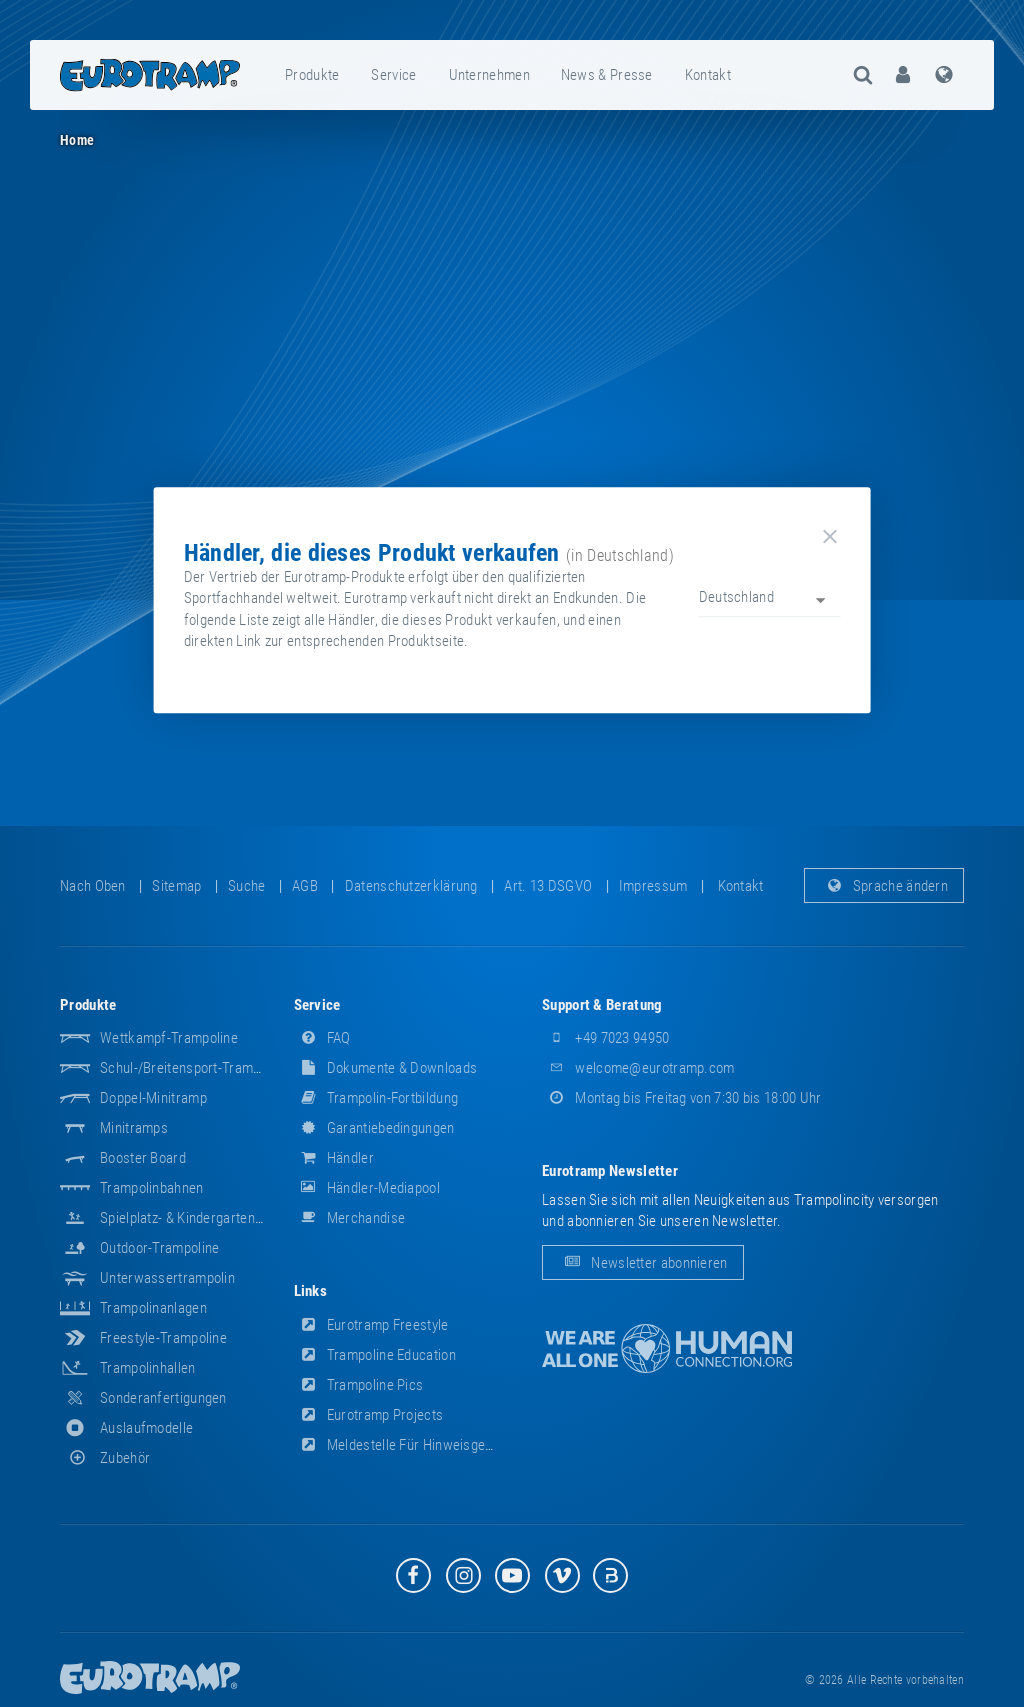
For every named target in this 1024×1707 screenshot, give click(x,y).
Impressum (653, 886)
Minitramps (134, 1128)
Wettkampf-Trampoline (169, 1038)
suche (247, 886)
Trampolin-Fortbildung (376, 1098)
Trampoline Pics (359, 1385)
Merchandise (350, 1218)
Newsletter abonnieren (643, 1263)
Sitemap (176, 886)
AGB (305, 886)
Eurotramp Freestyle (371, 1325)
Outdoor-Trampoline (159, 1248)
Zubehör (105, 1458)
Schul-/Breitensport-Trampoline (194, 1068)
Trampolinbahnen (152, 1188)
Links (311, 1291)
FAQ (322, 1038)
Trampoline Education (375, 1355)
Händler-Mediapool (367, 1188)
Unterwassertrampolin (167, 1278)
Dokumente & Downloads (386, 1068)
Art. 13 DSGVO (548, 886)
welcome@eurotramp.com (638, 1068)
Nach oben (93, 886)
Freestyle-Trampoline (163, 1338)
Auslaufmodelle (146, 1428)
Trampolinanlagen (153, 1308)
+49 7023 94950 (606, 1038)
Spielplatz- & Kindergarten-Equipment (211, 1218)
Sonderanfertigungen (163, 1398)
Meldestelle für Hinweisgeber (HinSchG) (432, 1445)
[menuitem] (313, 75)
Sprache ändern (884, 886)
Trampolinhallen (148, 1368)
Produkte (312, 75)
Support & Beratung (602, 1005)
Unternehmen (489, 75)
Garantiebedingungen (374, 1128)
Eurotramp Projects (369, 1415)
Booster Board (143, 1158)
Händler (334, 1158)
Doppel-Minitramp (153, 1098)
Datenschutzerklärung (411, 886)
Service (393, 75)
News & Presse (607, 75)
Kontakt (708, 75)
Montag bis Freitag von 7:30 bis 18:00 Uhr (682, 1098)
